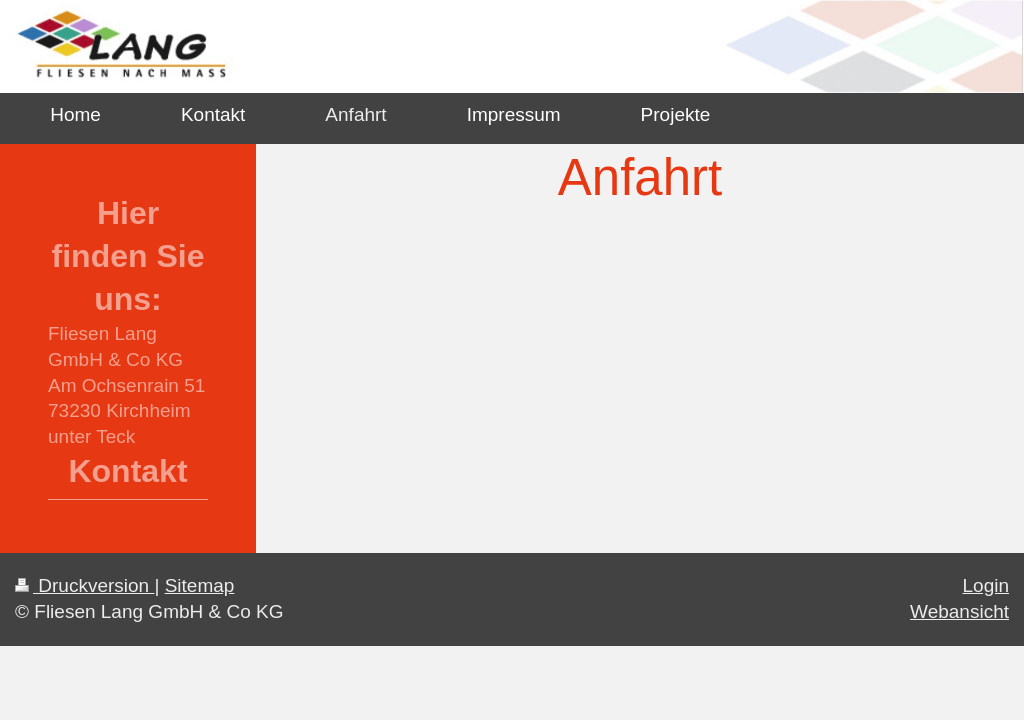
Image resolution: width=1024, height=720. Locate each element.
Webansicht (959, 611)
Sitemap (200, 585)
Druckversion (84, 585)
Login (986, 585)
